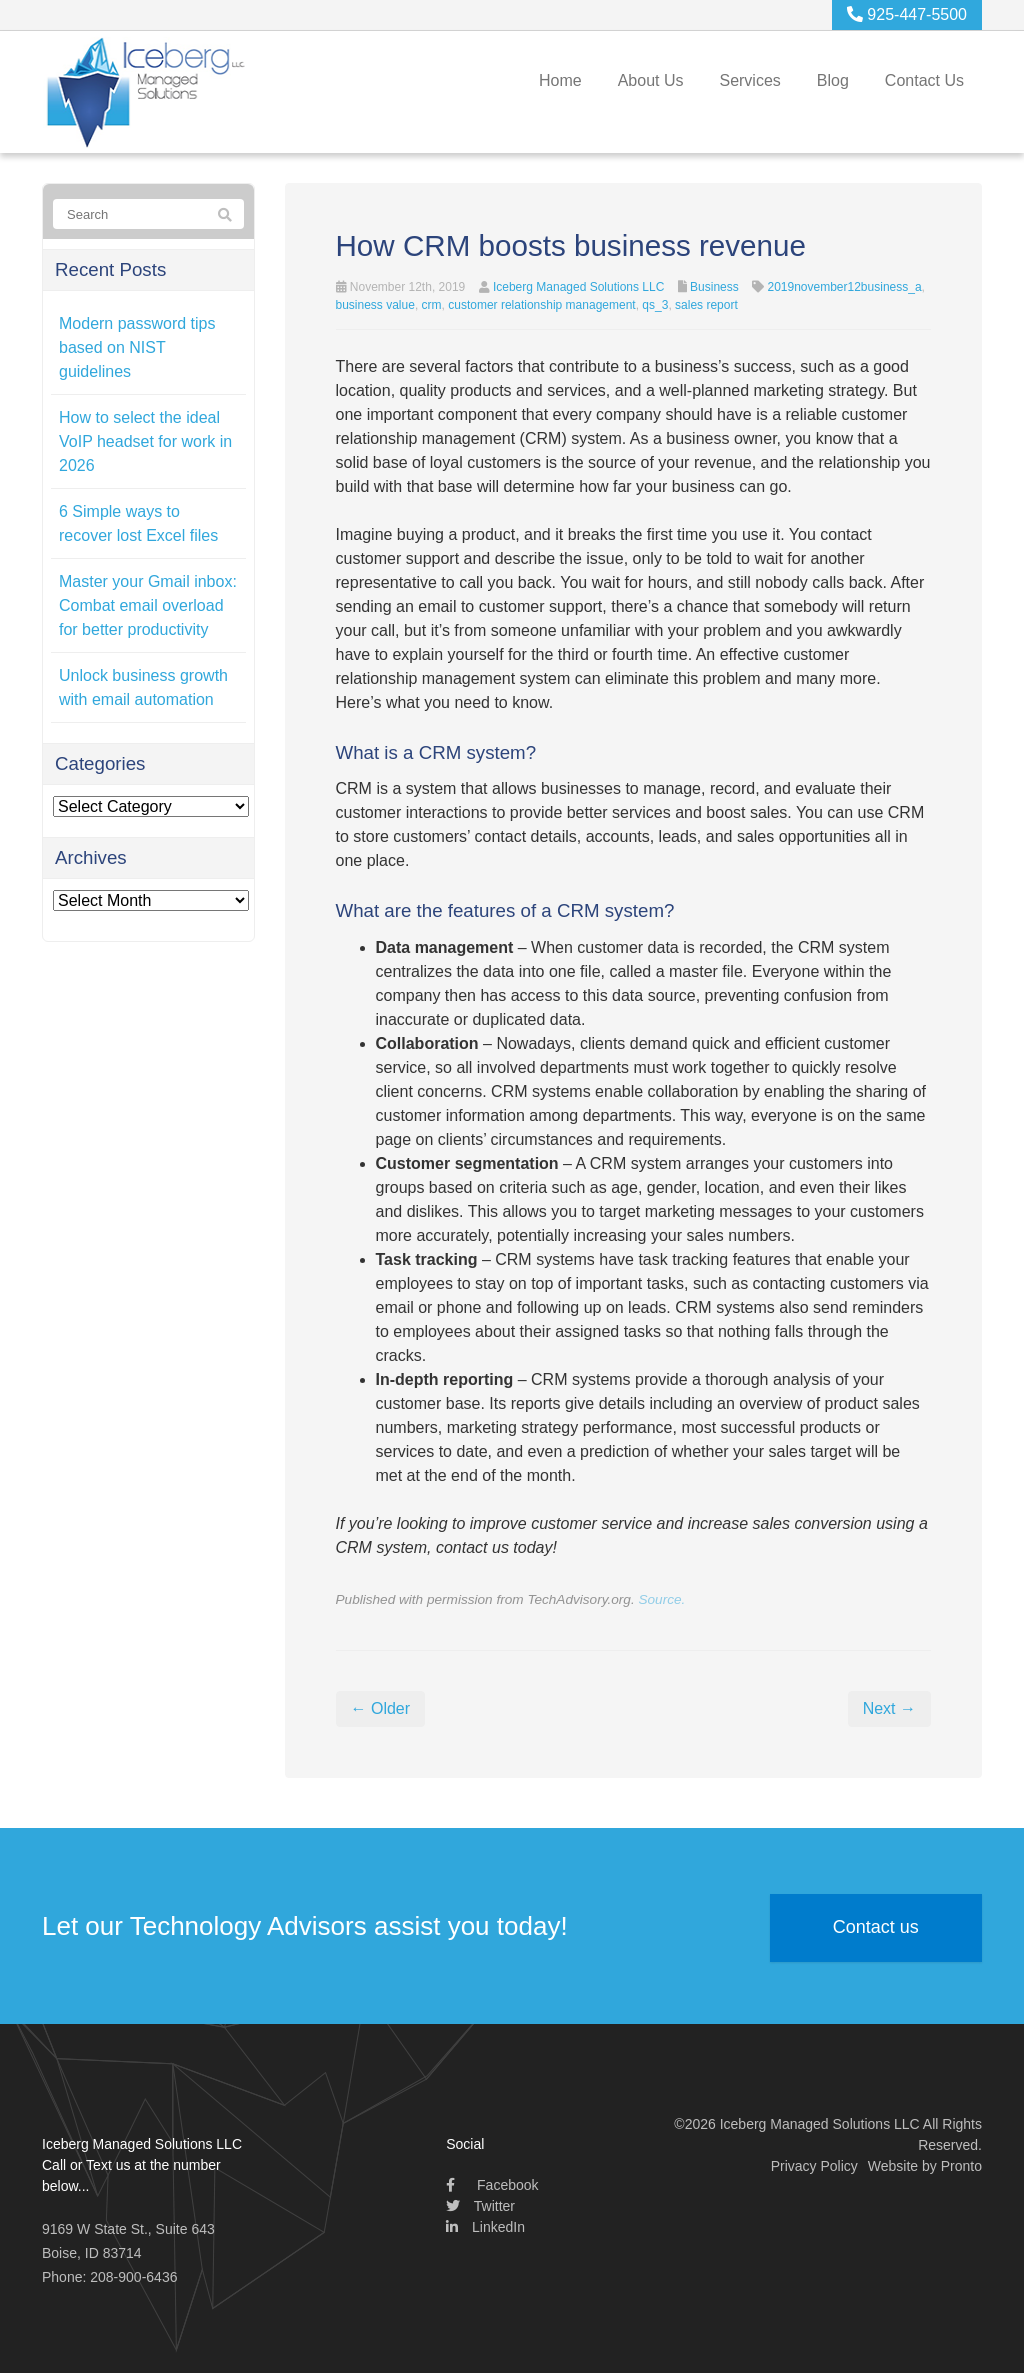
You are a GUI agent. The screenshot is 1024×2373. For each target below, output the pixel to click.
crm (432, 305)
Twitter (480, 2206)
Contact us (876, 1929)
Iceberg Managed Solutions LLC (578, 287)
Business (714, 287)
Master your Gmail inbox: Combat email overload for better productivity (148, 605)
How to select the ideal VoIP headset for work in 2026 (145, 441)
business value (375, 305)
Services (749, 80)
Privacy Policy (814, 2166)
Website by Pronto (925, 2166)
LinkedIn (485, 2227)
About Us (651, 80)
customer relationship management (541, 305)
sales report (706, 305)
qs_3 (655, 305)
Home (560, 80)
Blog (833, 80)
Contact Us (924, 80)
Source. (661, 1599)
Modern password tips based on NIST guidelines (137, 347)
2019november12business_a (844, 287)
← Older (381, 1708)
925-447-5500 (907, 14)
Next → (889, 1708)
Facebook (492, 2185)
